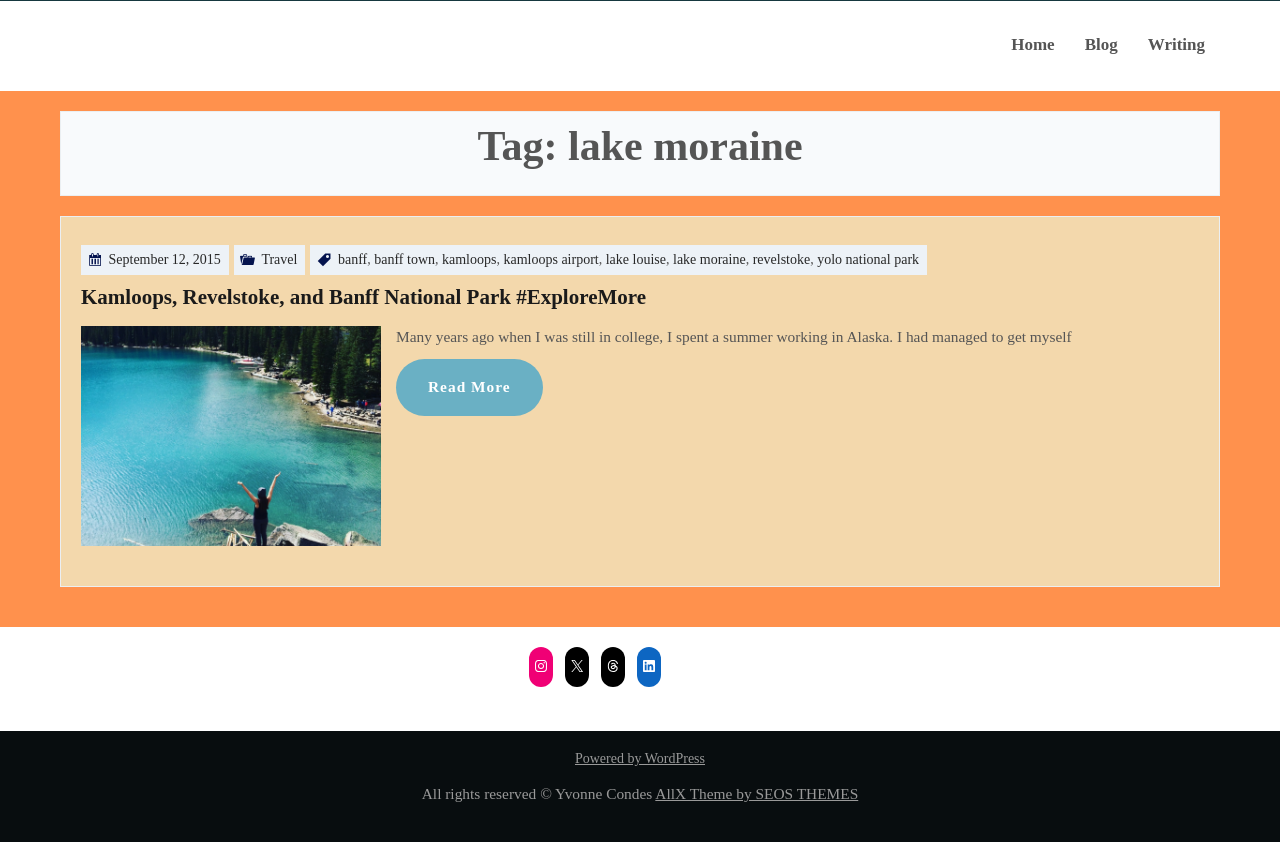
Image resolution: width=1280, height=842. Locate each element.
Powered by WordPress (640, 758)
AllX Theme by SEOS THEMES (756, 793)
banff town (404, 259)
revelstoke (782, 259)
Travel (279, 259)
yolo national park (868, 259)
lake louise (636, 259)
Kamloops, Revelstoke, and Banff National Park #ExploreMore (363, 297)
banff (352, 259)
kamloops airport (550, 259)
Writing (1176, 44)
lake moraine (709, 259)
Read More (469, 386)
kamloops (469, 259)
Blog (1101, 44)
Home (1032, 44)
